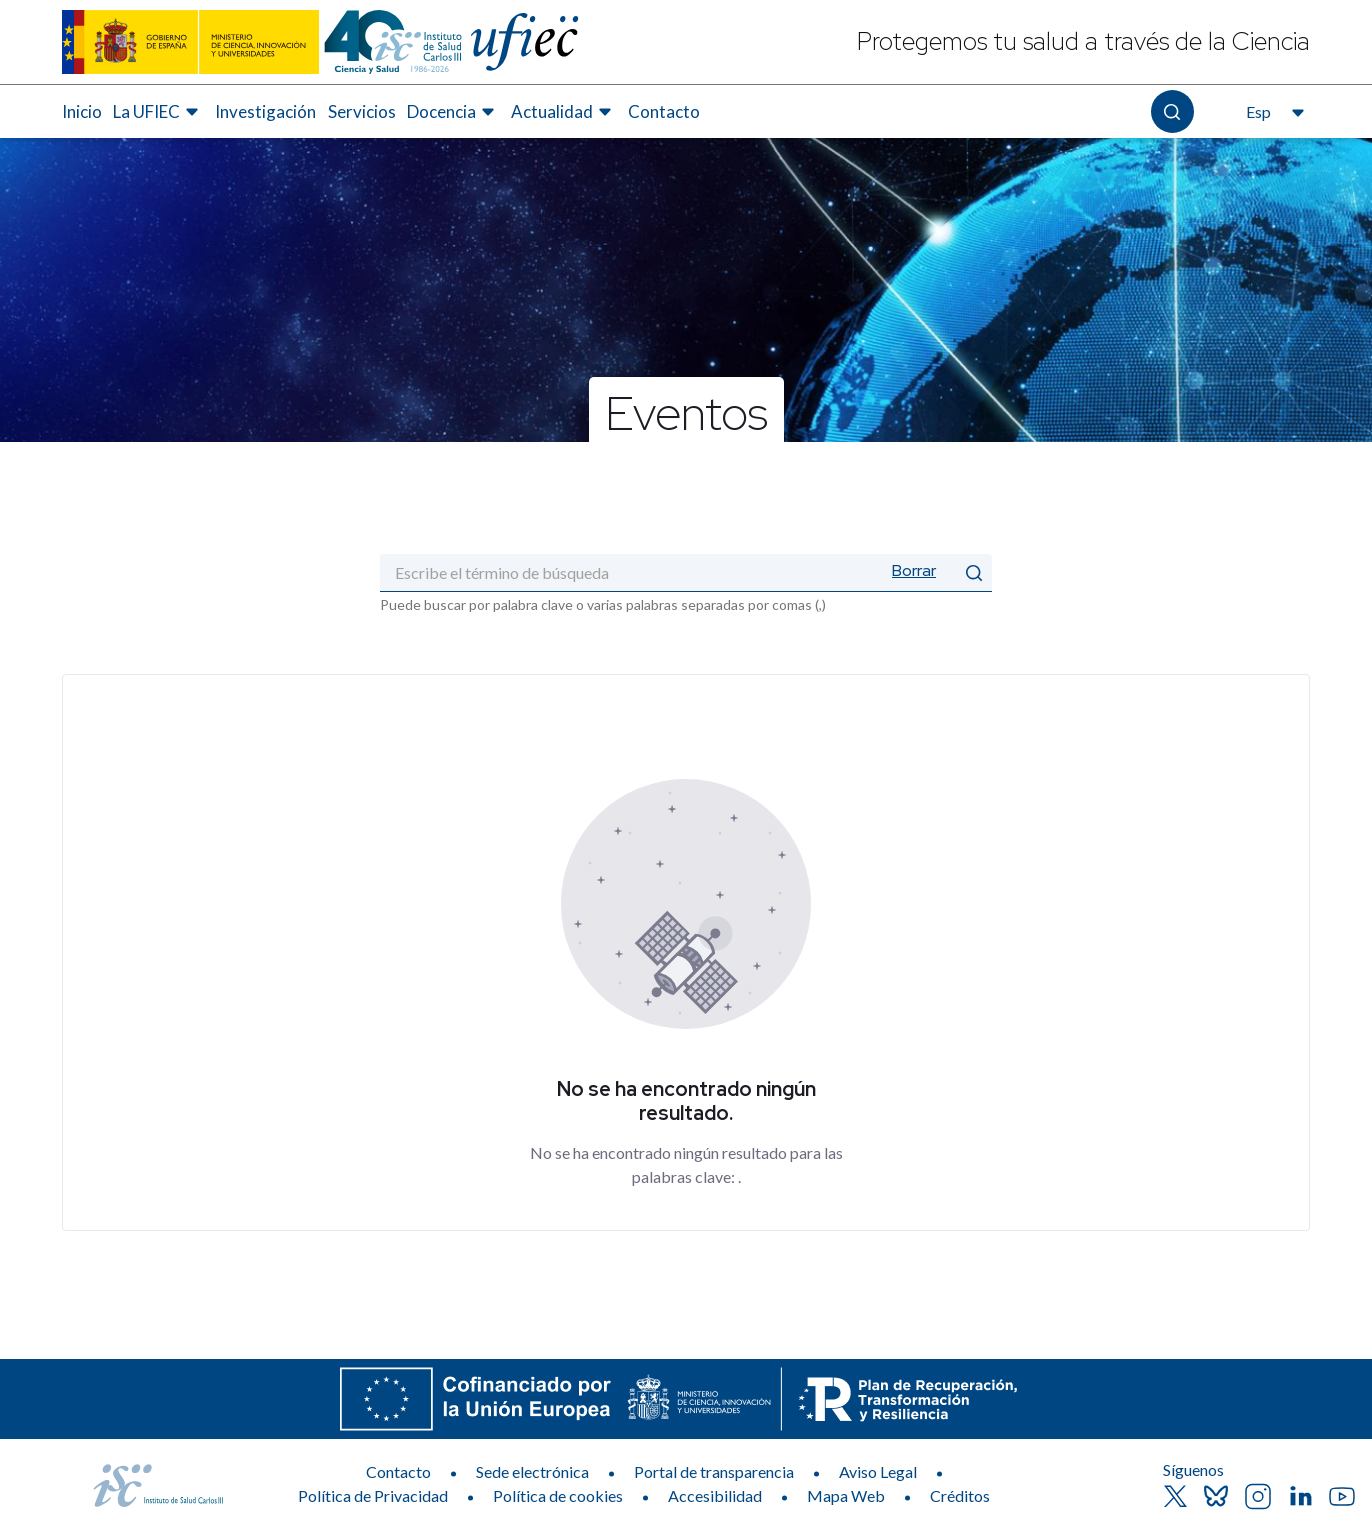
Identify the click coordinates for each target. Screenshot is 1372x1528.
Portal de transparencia (714, 1471)
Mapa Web (846, 1495)
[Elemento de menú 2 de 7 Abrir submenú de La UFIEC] (158, 112)
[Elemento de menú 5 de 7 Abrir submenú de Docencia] (453, 112)
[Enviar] (974, 572)
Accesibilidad (715, 1495)
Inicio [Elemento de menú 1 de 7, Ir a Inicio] (82, 111)
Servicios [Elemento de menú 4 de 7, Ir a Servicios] (362, 111)
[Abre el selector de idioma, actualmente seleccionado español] (1273, 112)
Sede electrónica (532, 1471)
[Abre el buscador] (1172, 111)
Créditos (960, 1495)
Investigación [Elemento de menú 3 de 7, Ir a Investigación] (265, 111)
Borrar (914, 570)
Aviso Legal (878, 1471)
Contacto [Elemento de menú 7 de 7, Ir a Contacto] (664, 111)
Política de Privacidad (373, 1495)
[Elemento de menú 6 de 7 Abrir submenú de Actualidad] (564, 112)
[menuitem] (82, 112)
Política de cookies (558, 1495)
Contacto (398, 1471)
